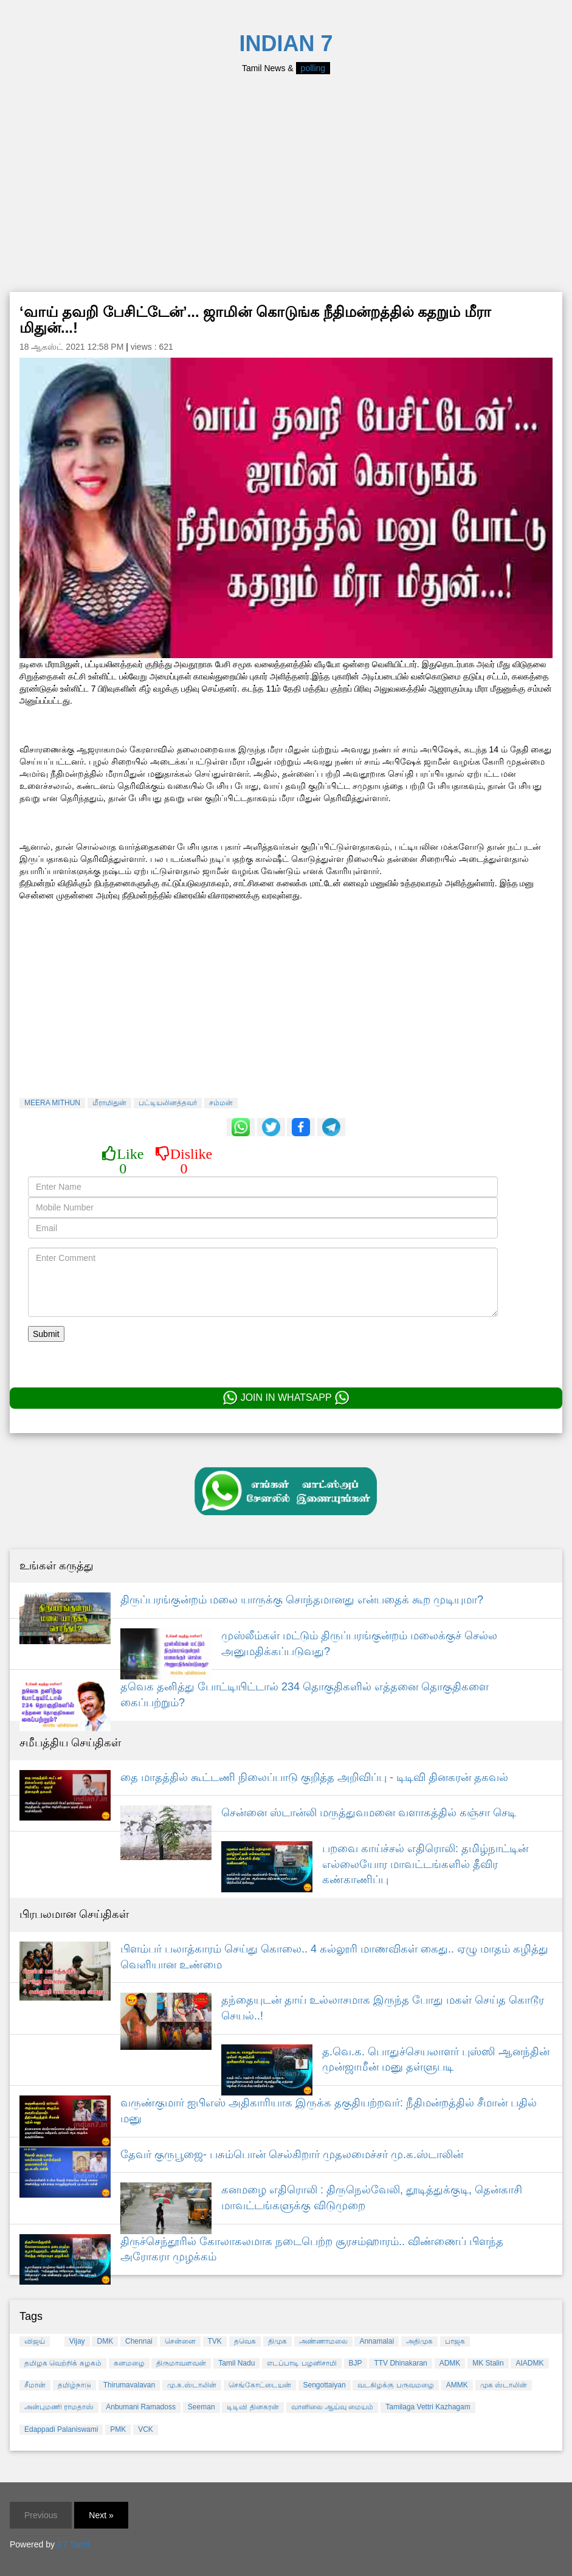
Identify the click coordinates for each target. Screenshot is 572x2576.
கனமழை (129, 2363)
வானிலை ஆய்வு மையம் (332, 2407)
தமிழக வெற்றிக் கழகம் (63, 2363)
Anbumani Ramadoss (141, 2407)
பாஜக (455, 2341)
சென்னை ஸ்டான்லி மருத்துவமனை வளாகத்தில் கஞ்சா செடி (368, 1813)
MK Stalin (487, 2363)
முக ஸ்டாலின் (503, 2385)
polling (313, 68)
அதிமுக (419, 2341)
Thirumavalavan (129, 2385)
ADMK (450, 2363)
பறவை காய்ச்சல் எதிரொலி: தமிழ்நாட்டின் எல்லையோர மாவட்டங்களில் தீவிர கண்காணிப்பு (425, 1864)
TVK (215, 2341)
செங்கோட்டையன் (260, 2385)
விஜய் (34, 2341)
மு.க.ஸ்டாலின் (191, 2385)
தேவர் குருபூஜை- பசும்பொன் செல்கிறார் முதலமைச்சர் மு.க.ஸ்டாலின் (291, 2154)
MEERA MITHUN (52, 1103)
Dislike (184, 1160)
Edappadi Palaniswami (61, 2429)
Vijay (77, 2341)
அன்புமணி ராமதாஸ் (59, 2407)
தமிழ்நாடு (74, 2385)
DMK (105, 2341)
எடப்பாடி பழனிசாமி (301, 2363)
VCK (145, 2429)
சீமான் (35, 2385)
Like (122, 1160)
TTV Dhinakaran (400, 2363)
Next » (101, 2515)
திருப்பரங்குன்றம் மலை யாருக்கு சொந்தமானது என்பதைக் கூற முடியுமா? (301, 1600)
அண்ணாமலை (323, 2341)
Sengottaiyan (324, 2385)
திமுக (277, 2341)
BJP (355, 2363)
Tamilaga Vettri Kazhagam (427, 2407)
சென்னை (180, 2341)
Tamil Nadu (236, 2363)
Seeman (201, 2407)
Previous (40, 2515)
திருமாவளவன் (181, 2363)
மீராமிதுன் (109, 1103)
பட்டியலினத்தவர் (168, 1103)
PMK (118, 2429)
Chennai (139, 2341)
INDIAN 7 (286, 43)
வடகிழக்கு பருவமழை (395, 2385)
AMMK (457, 2385)
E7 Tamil (73, 2544)
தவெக (245, 2341)
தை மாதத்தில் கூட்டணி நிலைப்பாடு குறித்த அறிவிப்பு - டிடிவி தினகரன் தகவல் (314, 1777)
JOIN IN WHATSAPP (286, 1398)
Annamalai (376, 2341)
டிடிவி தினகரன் (252, 2407)
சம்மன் (221, 1103)
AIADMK (529, 2363)
